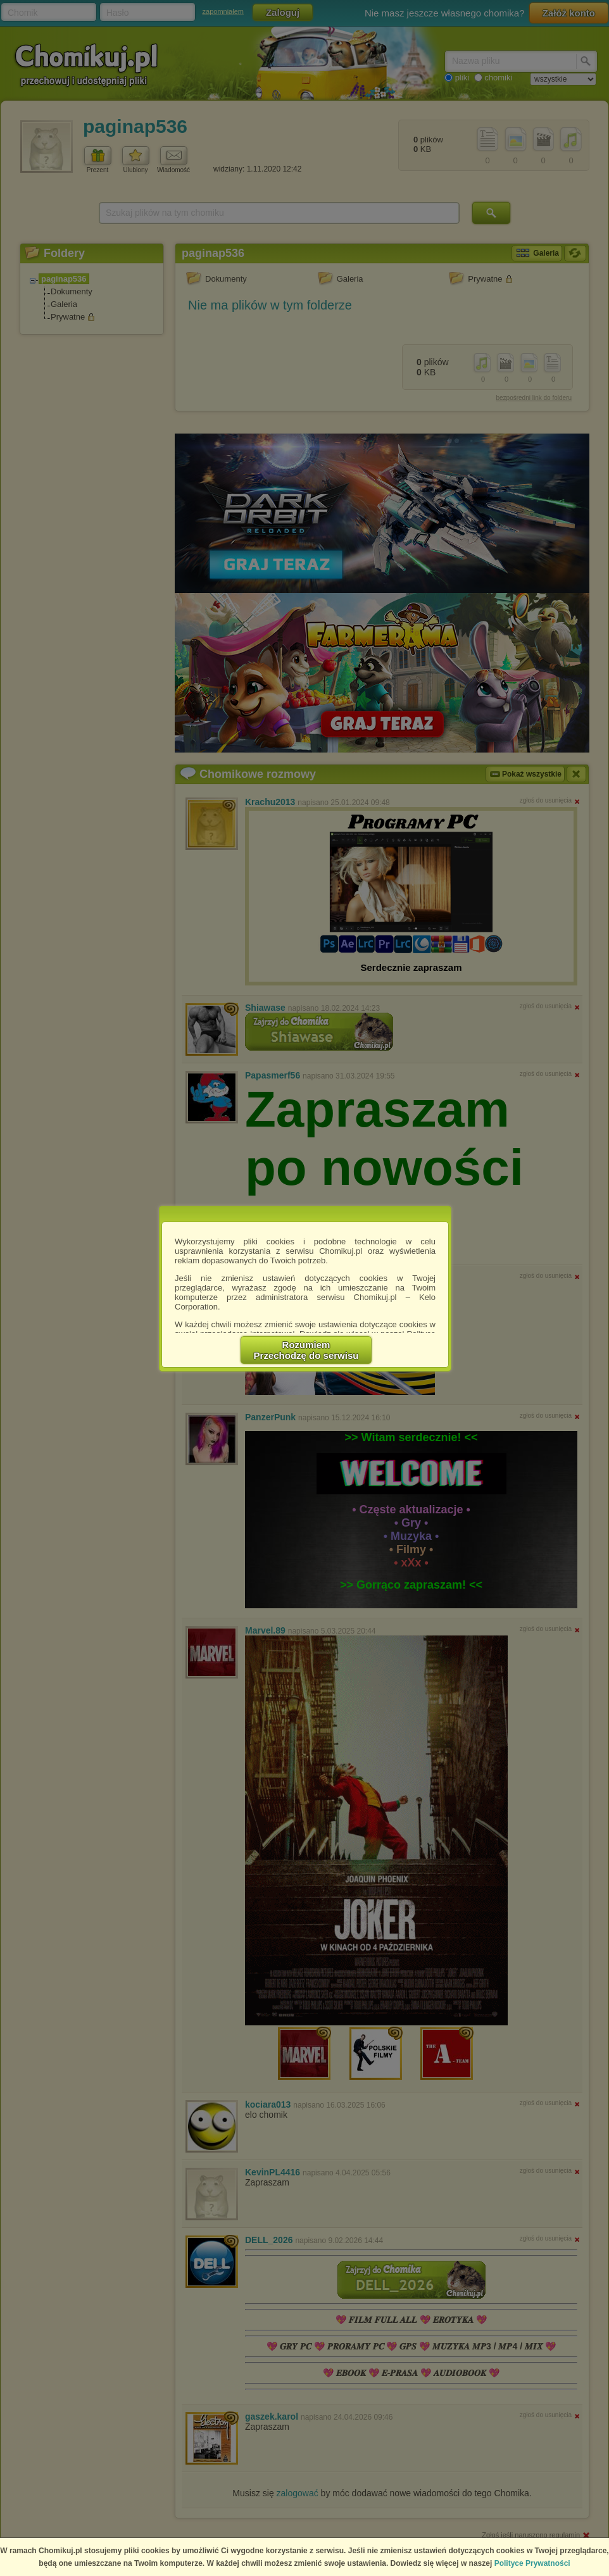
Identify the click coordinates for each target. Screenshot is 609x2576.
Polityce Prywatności (532, 2563)
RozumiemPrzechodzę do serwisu (306, 1350)
